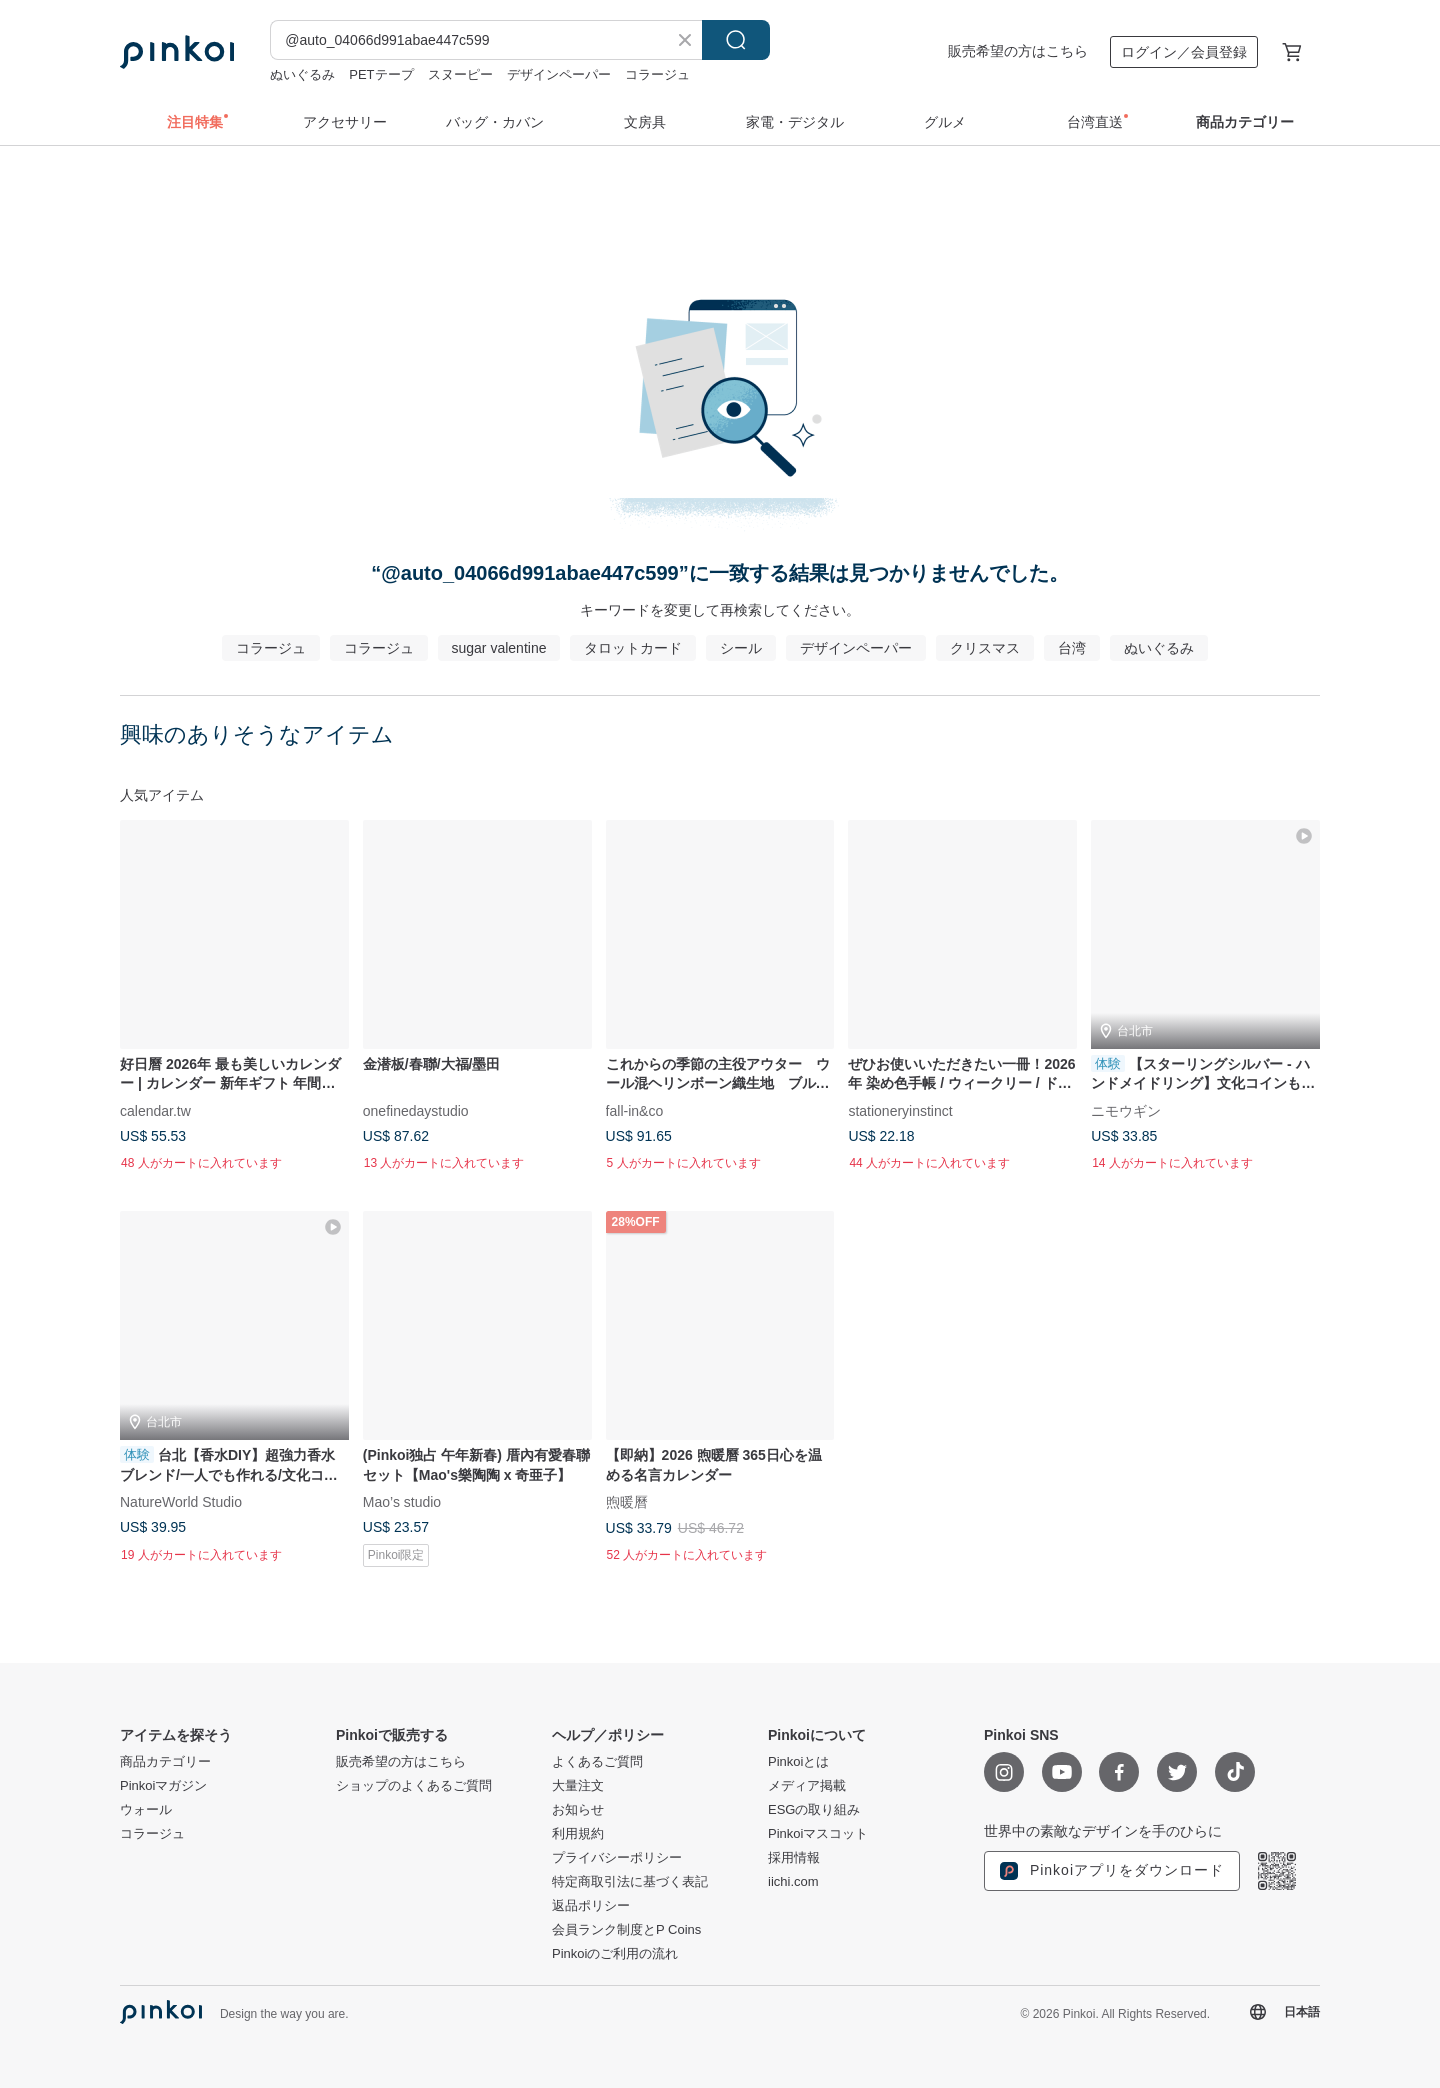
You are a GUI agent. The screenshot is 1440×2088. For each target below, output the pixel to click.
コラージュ (657, 74)
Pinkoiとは (798, 1762)
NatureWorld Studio (181, 1502)
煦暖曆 (627, 1502)
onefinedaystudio (416, 1110)
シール (741, 648)
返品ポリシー (591, 1906)
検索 (736, 40)
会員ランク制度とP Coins (626, 1930)
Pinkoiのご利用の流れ (615, 1954)
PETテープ (381, 74)
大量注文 (578, 1786)
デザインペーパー (559, 74)
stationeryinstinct (900, 1110)
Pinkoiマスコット (818, 1834)
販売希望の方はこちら (1018, 51)
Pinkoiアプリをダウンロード (1112, 1871)
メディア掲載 (807, 1786)
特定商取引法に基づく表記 (630, 1882)
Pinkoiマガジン (163, 1786)
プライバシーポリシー (617, 1858)
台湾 (1072, 648)
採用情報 (794, 1858)
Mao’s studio (402, 1502)
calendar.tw (155, 1110)
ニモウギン (1126, 1110)
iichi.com (793, 1882)
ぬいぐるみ (302, 74)
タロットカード (633, 648)
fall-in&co (635, 1110)
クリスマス (985, 648)
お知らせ (578, 1810)
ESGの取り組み (814, 1810)
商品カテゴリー (165, 1762)
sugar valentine (499, 648)
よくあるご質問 (597, 1762)
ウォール (146, 1810)
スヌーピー (460, 74)
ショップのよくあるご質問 (414, 1786)
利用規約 (578, 1834)
